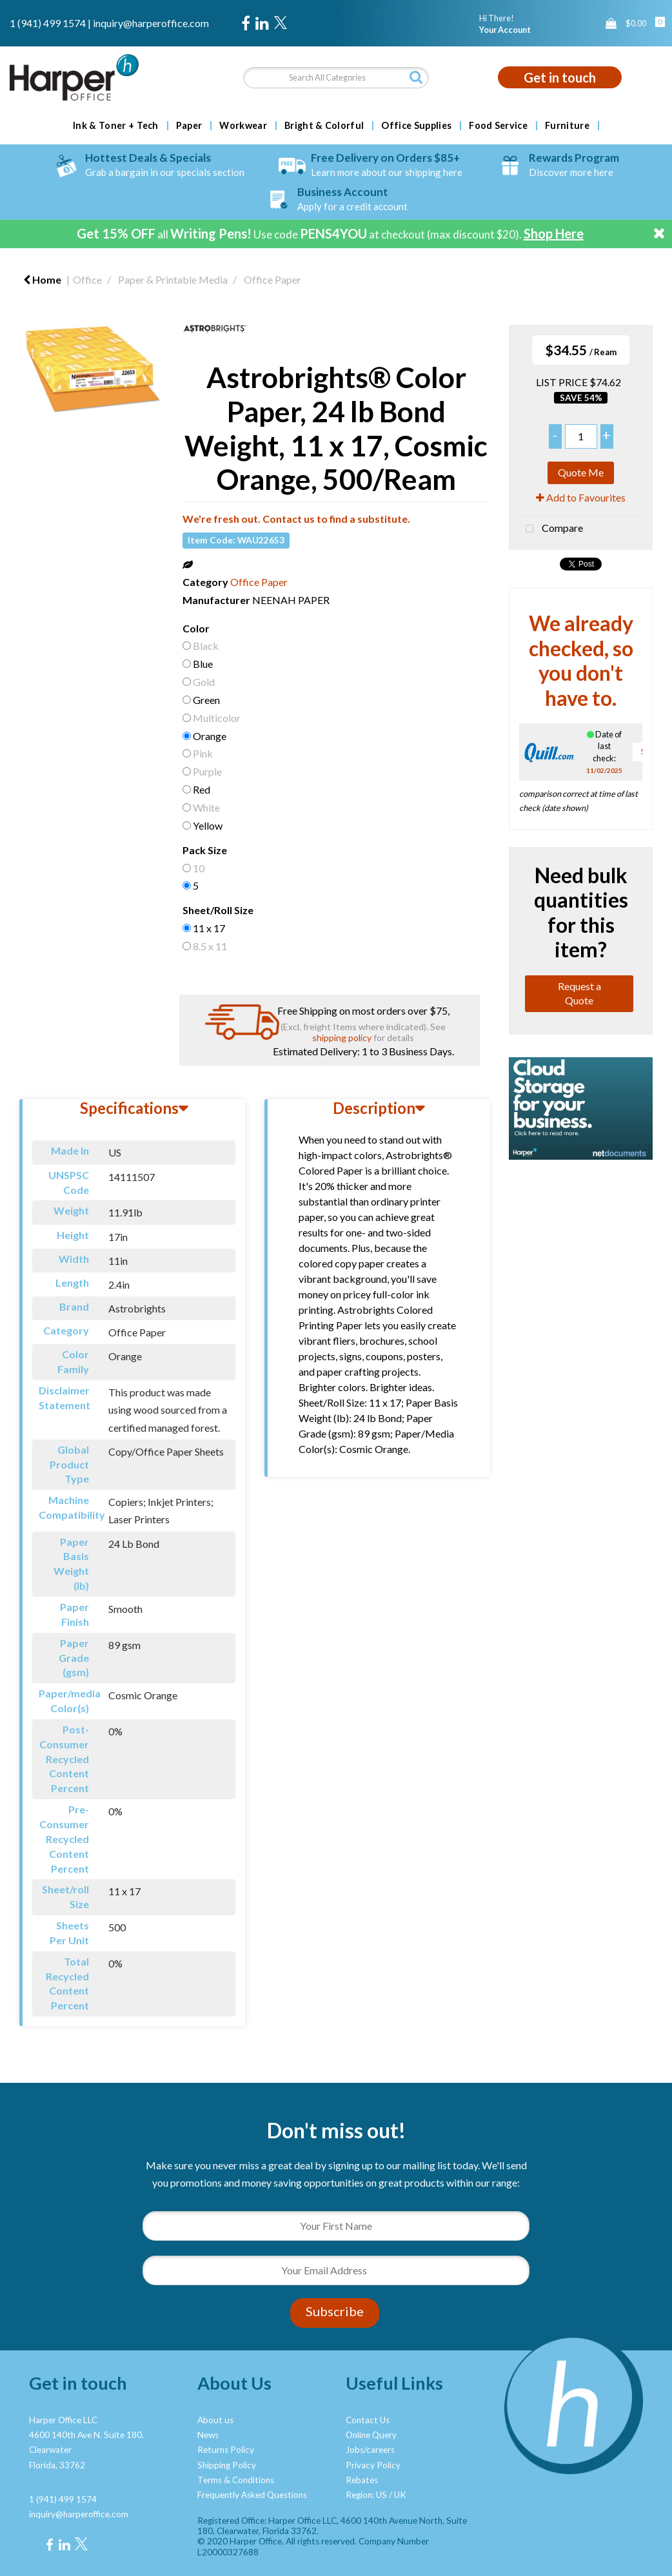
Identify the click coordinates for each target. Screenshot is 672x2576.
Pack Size (205, 850)
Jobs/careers (370, 2449)
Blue (203, 664)
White (206, 807)
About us (215, 2420)
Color (196, 628)
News (208, 2435)
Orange (209, 736)
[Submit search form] (416, 77)
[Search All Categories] (335, 77)
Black (206, 645)
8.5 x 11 (210, 946)
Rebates (362, 2480)
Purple (207, 771)
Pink (203, 753)
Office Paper (272, 279)
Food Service (498, 125)
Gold (204, 682)
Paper (189, 125)
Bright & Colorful (324, 125)
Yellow (207, 825)
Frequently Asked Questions (252, 2495)
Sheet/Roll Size (218, 910)
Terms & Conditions (235, 2480)
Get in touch (560, 77)
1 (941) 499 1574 (48, 23)
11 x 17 (209, 928)
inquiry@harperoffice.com (151, 23)
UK (400, 2495)
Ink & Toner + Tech (116, 125)
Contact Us (368, 2420)
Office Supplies (416, 125)
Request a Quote (579, 993)
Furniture (567, 125)
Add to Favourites (581, 497)
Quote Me (581, 472)
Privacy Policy (373, 2465)
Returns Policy (225, 2449)
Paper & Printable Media (173, 279)
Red (201, 789)
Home (42, 279)
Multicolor (217, 718)
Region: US (366, 2495)
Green (206, 700)
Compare (551, 529)
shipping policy (341, 1037)
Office (87, 279)
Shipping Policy (226, 2465)
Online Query (371, 2435)
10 (198, 868)
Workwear (243, 125)
